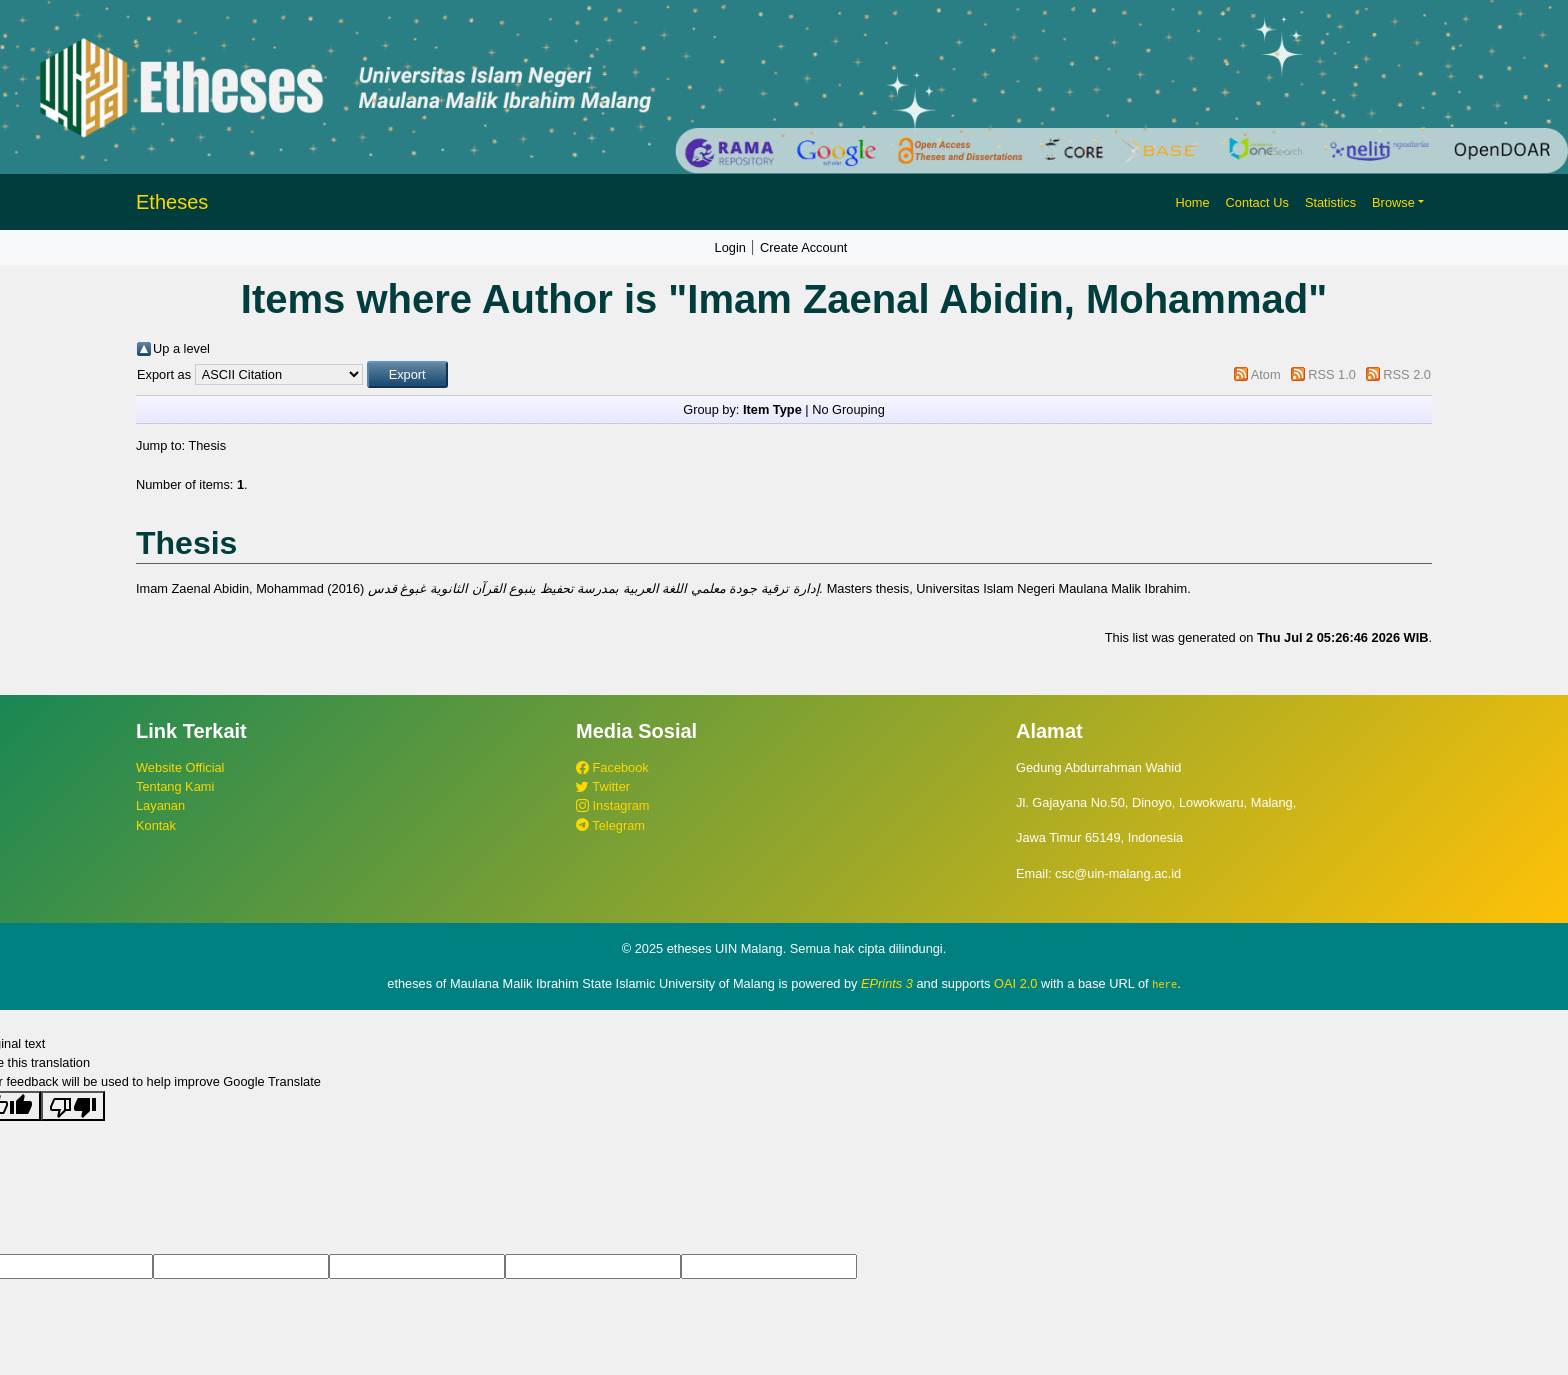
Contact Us (1257, 202)
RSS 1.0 (1332, 374)
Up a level (181, 348)
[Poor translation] (73, 1106)
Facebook (612, 767)
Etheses (172, 202)
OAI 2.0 (1015, 983)
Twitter (603, 786)
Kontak (156, 825)
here (1164, 984)
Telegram (610, 825)
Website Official (180, 767)
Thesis (207, 445)
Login (730, 247)
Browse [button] (1393, 202)
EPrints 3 (887, 983)
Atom (1266, 374)
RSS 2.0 (1407, 374)
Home (1192, 202)
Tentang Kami (175, 786)
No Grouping (848, 409)
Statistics (1330, 202)
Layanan (160, 805)
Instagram (612, 805)
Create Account (804, 247)
